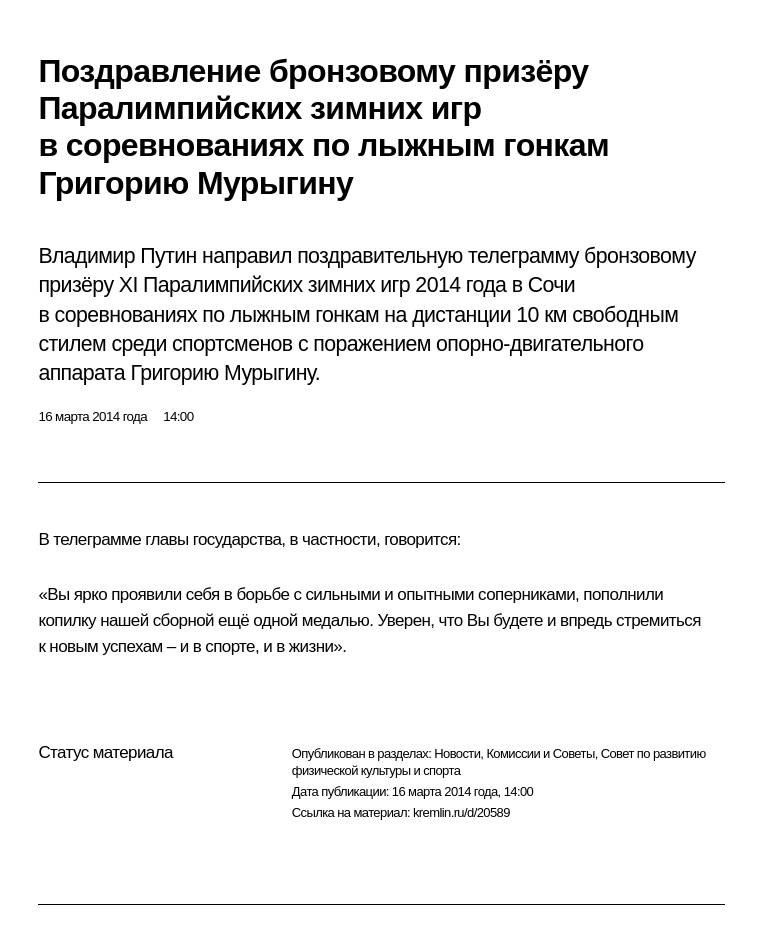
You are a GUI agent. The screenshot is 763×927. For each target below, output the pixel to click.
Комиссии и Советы (540, 753)
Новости (457, 753)
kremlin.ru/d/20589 (461, 812)
